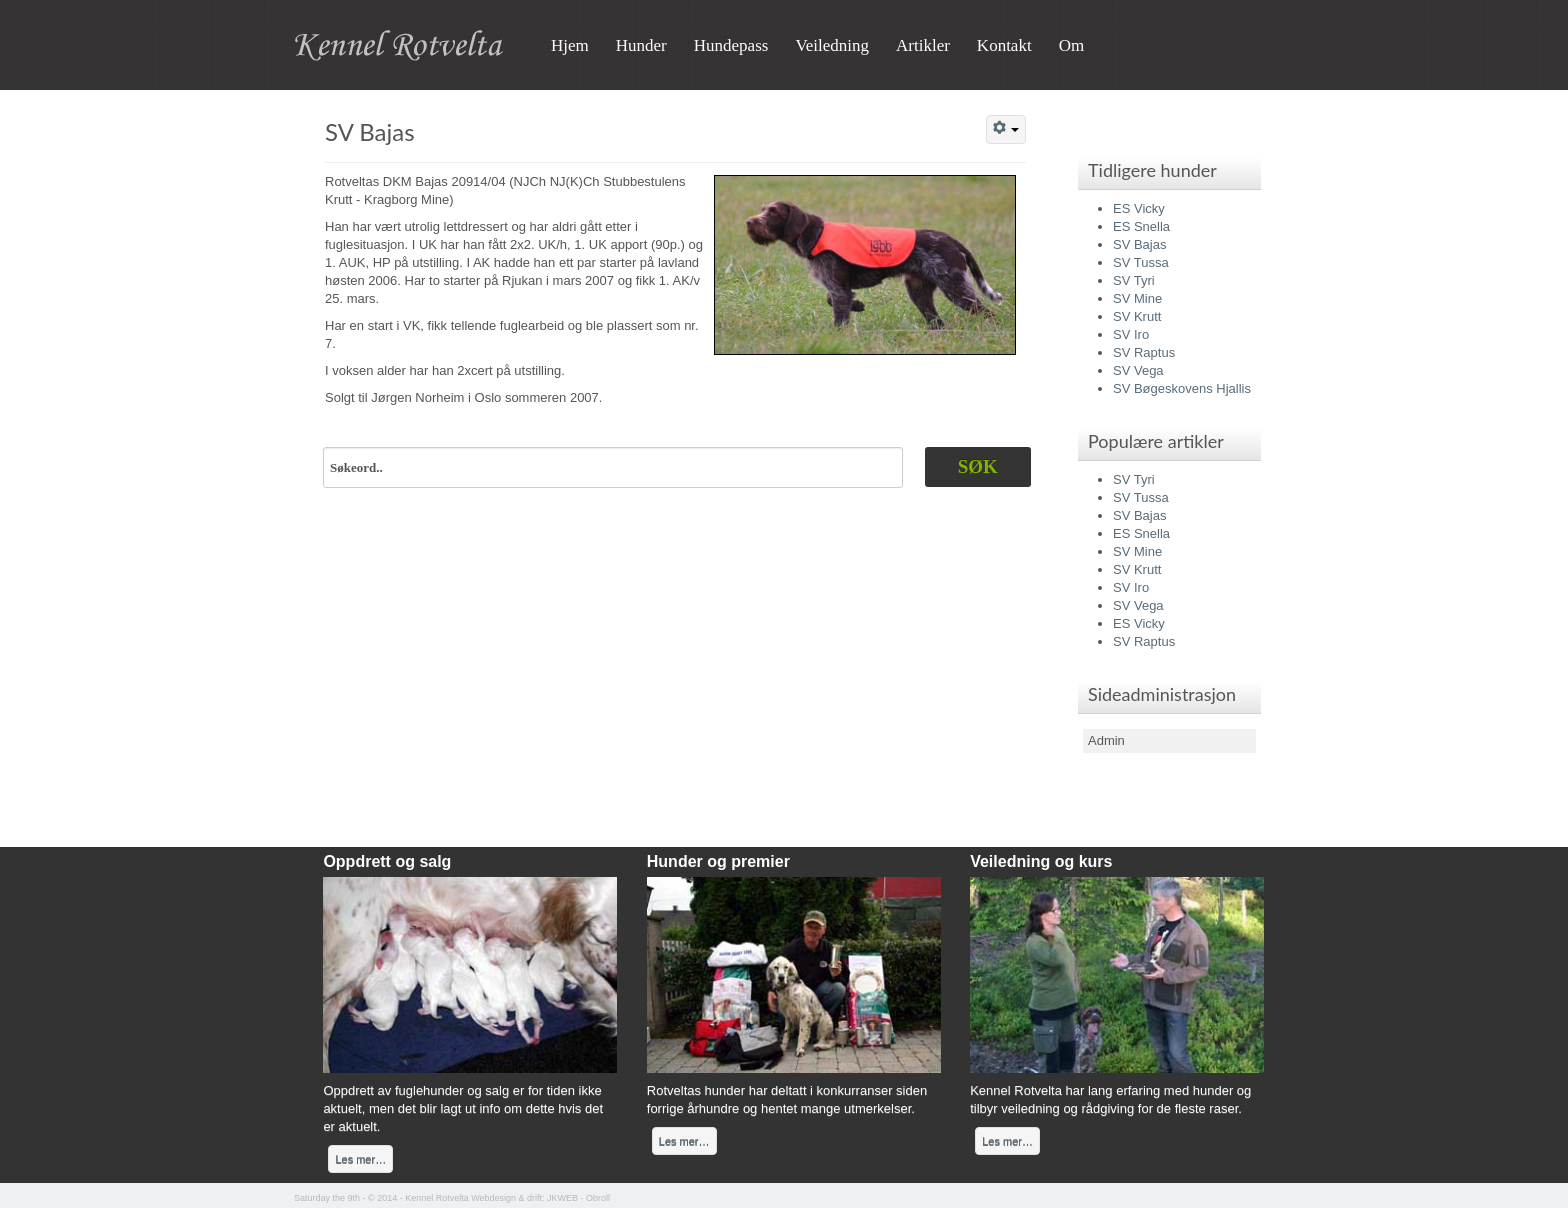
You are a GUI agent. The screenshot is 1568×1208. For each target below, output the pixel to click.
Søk (978, 466)
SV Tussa (1141, 262)
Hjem (570, 45)
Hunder (641, 45)
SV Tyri (1134, 280)
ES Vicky (1139, 208)
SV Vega (1138, 370)
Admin (1106, 740)
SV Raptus (1144, 352)
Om (1072, 45)
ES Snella (1141, 226)
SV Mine (1137, 298)
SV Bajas (370, 131)
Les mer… (360, 1159)
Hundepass (731, 45)
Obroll (598, 1198)
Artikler (923, 45)
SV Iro (1131, 334)
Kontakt (1004, 45)
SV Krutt (1137, 316)
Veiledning (832, 45)
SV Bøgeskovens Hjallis (1182, 388)
